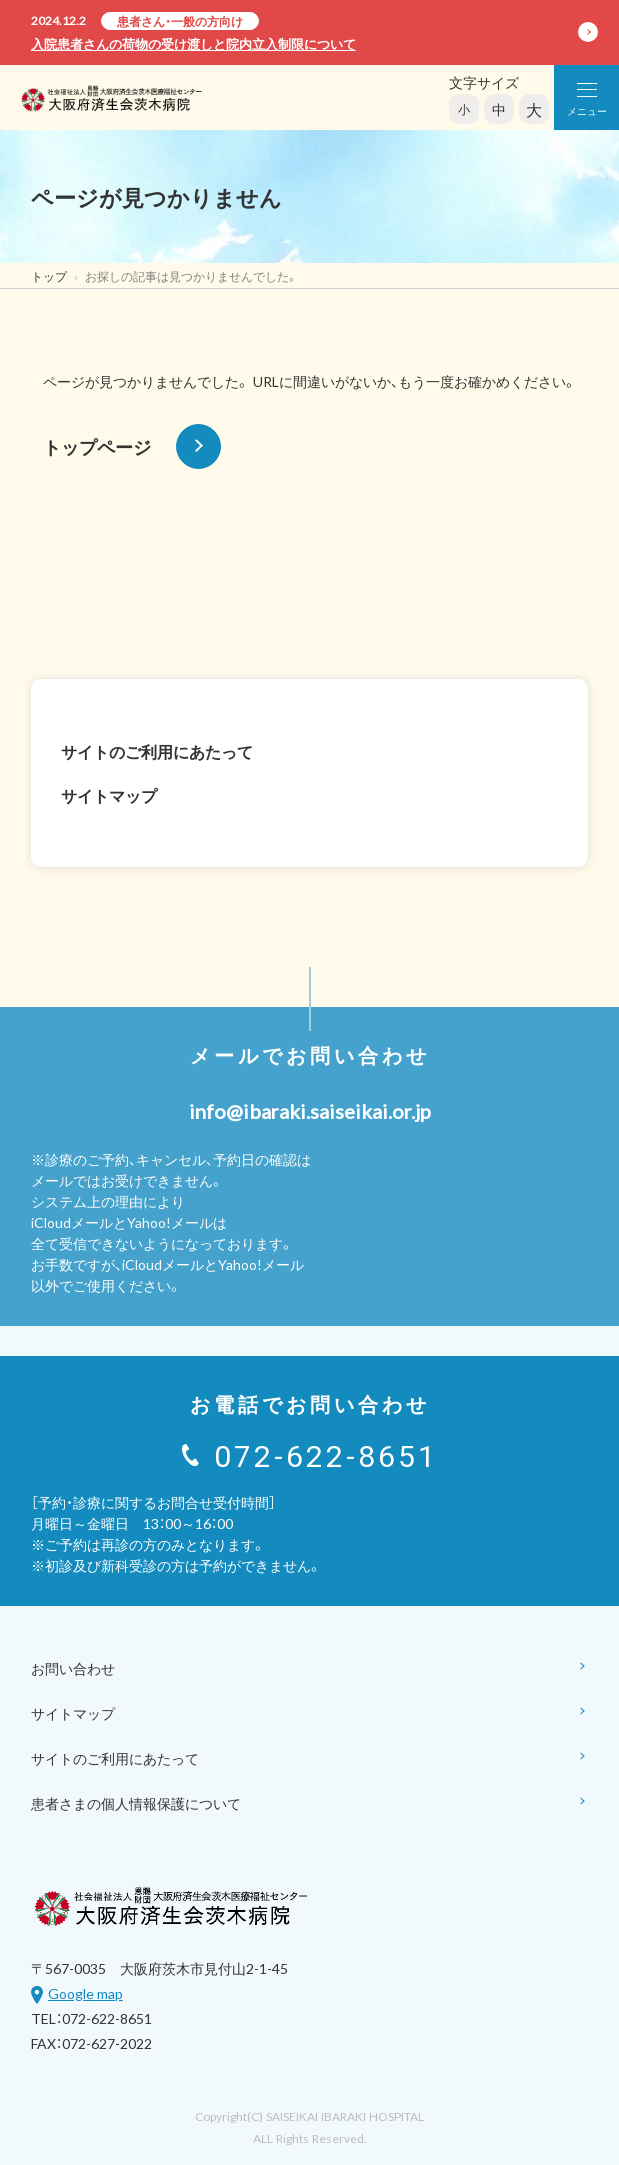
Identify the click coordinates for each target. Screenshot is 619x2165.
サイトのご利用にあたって (157, 751)
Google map (85, 1993)
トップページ (132, 446)
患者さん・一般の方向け (180, 21)
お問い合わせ (309, 1669)
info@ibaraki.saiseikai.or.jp (310, 1110)
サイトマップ (109, 795)
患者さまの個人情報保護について (309, 1804)
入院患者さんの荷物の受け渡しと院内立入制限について (193, 43)
